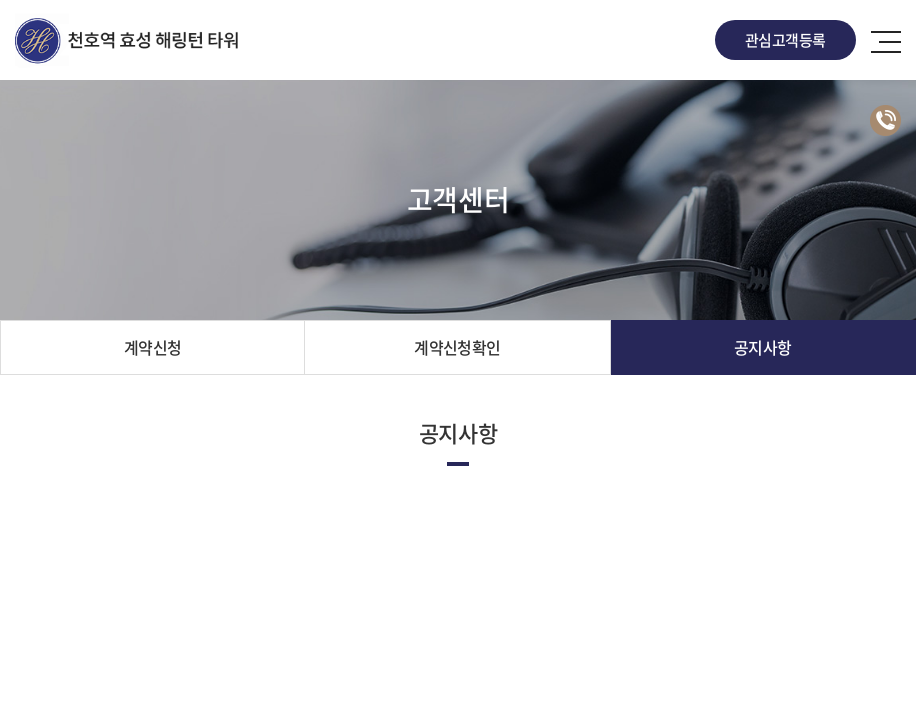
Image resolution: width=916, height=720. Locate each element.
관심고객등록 (785, 40)
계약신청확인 (457, 347)
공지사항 (763, 347)
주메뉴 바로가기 (0, 0)
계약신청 (153, 347)
